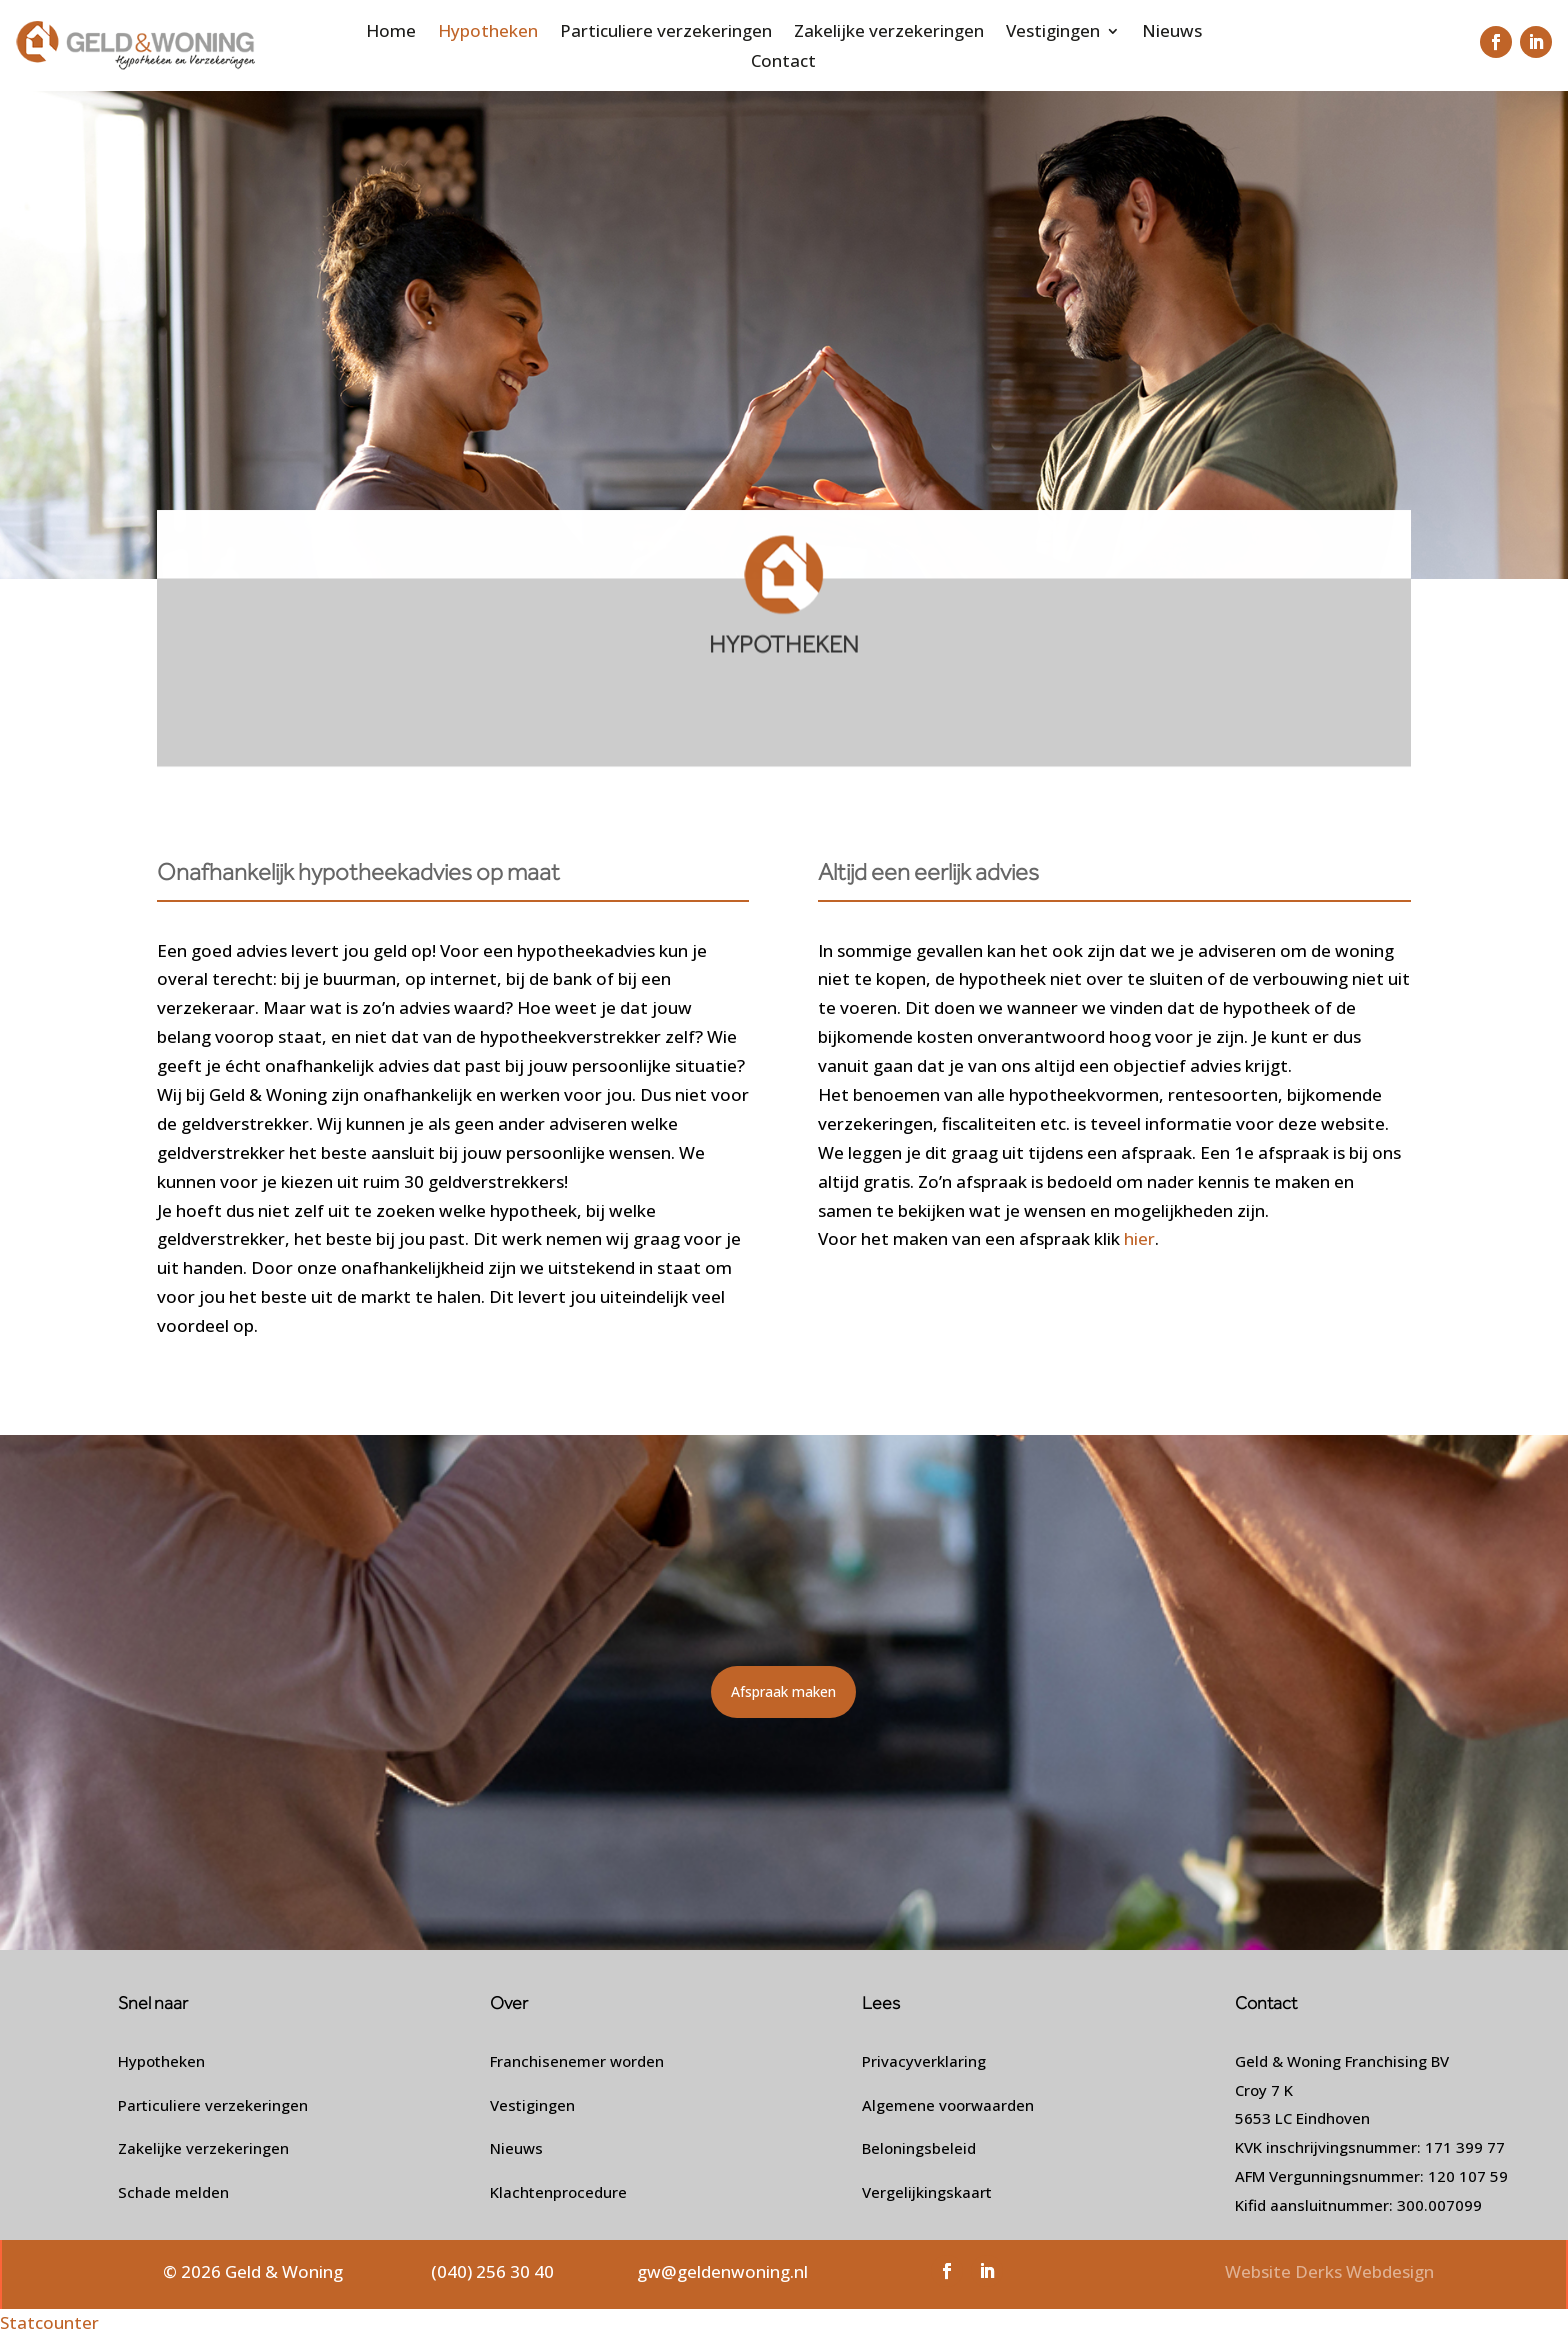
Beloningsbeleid (919, 2148)
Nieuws (1172, 33)
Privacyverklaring (924, 2061)
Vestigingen (1053, 33)
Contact (783, 63)
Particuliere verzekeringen (666, 33)
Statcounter (49, 2322)
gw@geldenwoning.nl (722, 2271)
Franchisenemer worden (577, 2061)
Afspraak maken (783, 1691)
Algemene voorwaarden (948, 2105)
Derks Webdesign (1364, 2271)
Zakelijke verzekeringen (889, 33)
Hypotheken (488, 33)
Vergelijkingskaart (927, 2192)
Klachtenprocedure (558, 2192)
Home (391, 33)
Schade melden (173, 2192)
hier (1137, 1238)
